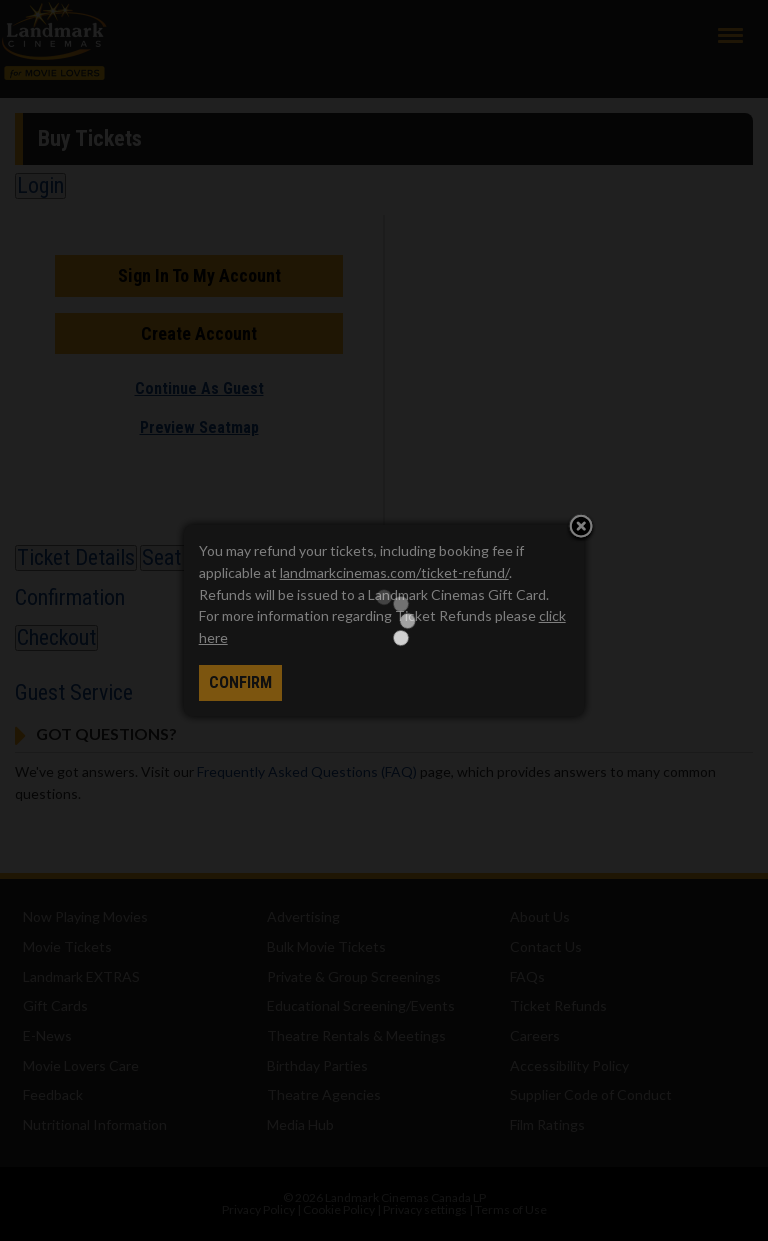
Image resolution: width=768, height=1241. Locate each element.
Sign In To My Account (199, 275)
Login (40, 185)
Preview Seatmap (199, 427)
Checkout (56, 637)
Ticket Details (76, 557)
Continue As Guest (199, 388)
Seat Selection (204, 557)
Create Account (199, 333)
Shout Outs (320, 557)
